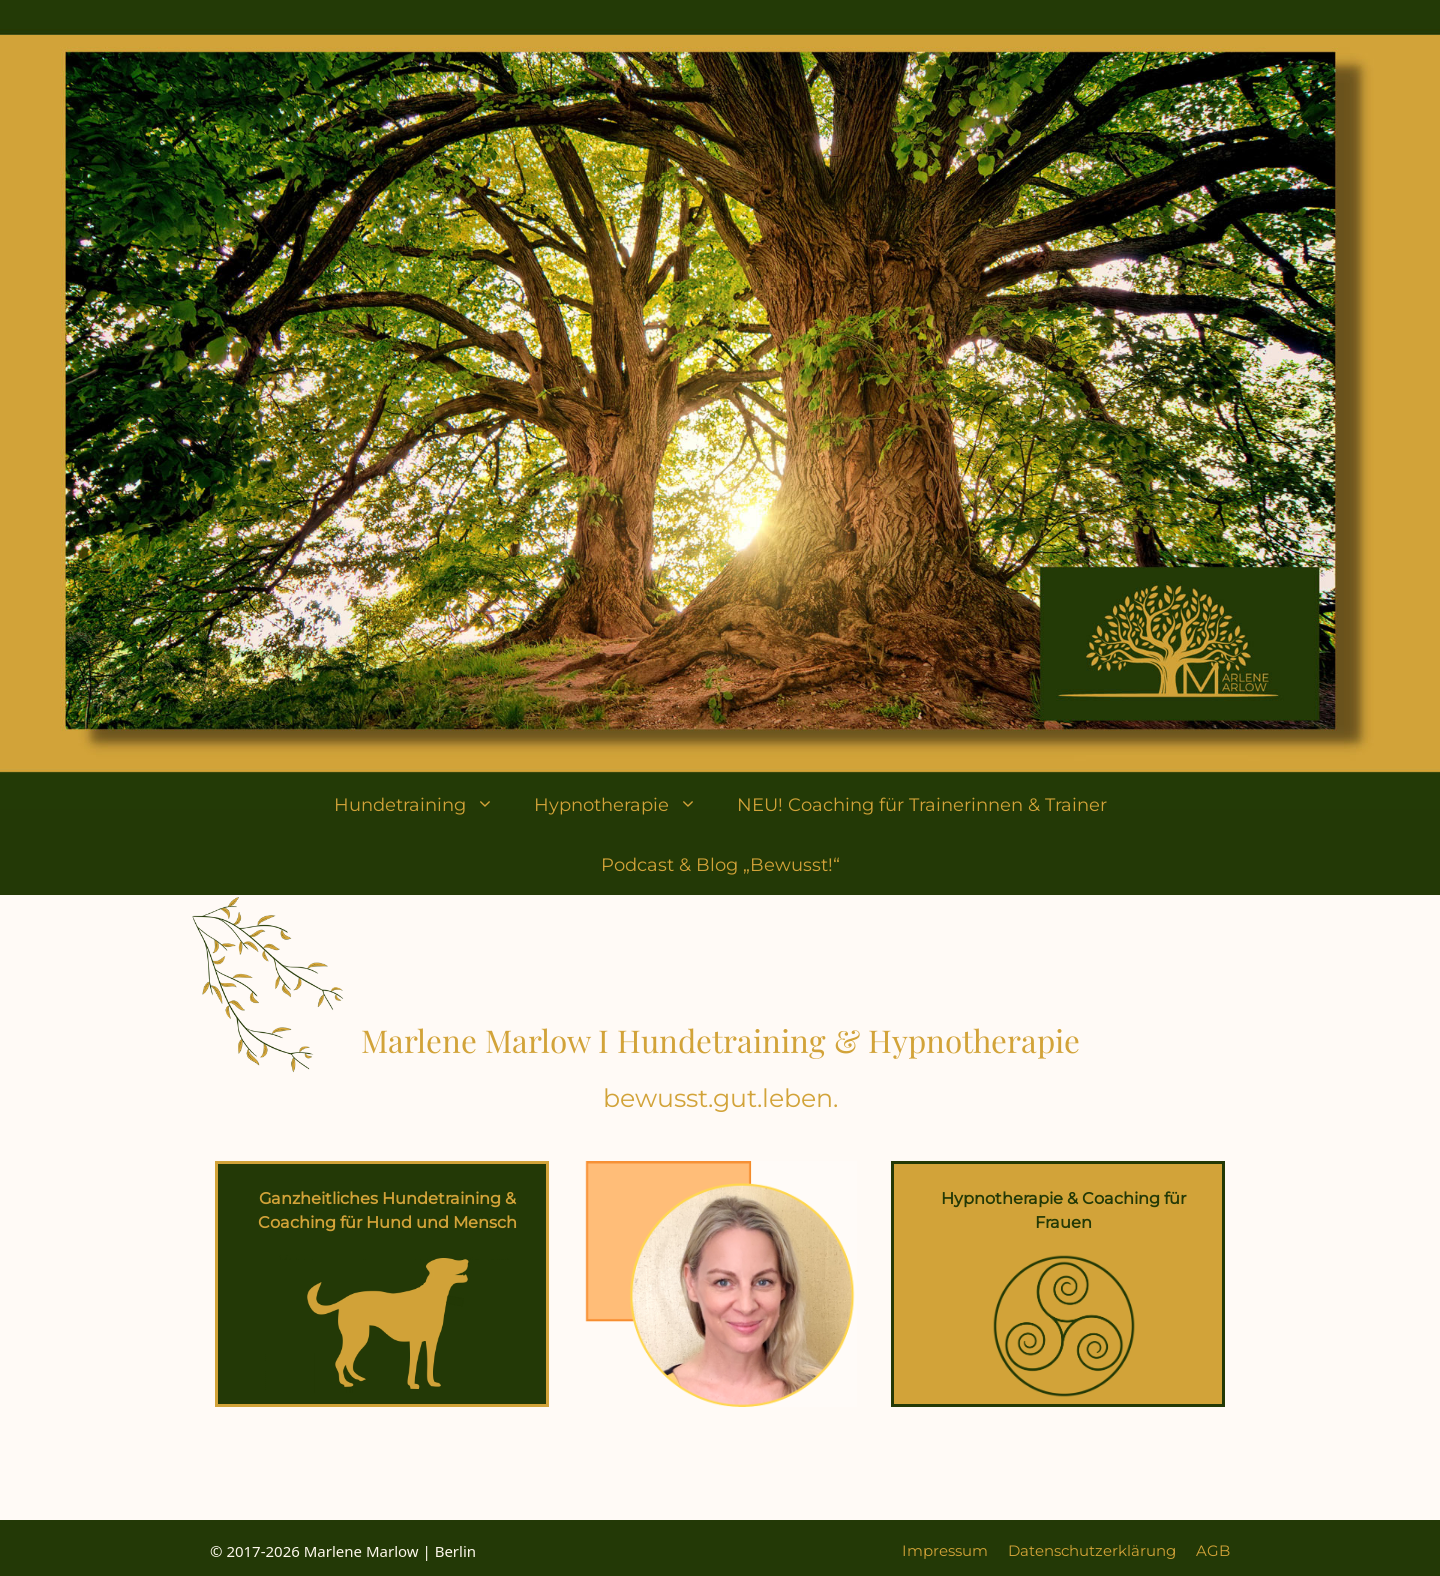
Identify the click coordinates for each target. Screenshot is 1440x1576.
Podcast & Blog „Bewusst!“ (720, 865)
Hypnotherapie (625, 805)
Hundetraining (424, 805)
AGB (1213, 1550)
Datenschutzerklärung (1092, 1550)
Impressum (945, 1550)
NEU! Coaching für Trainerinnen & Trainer (922, 805)
